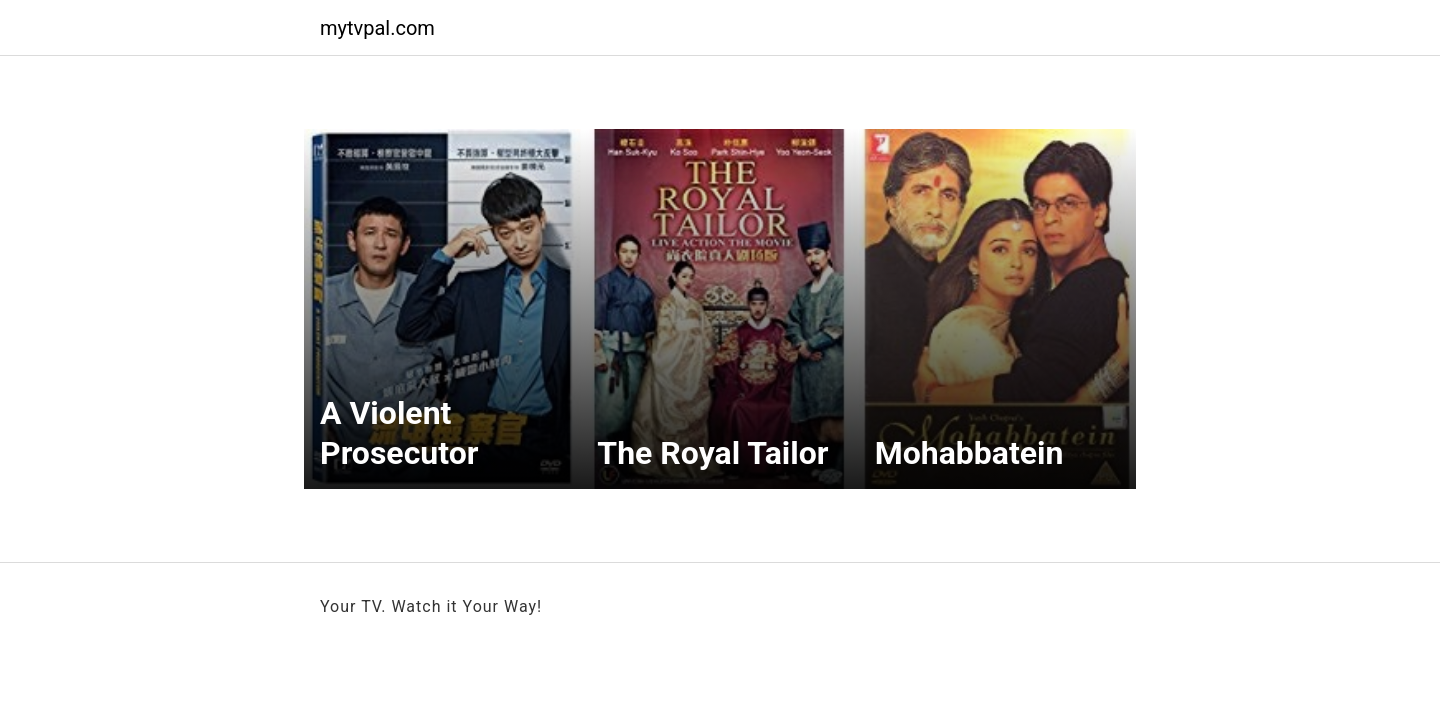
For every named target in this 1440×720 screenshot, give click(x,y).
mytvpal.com (377, 28)
